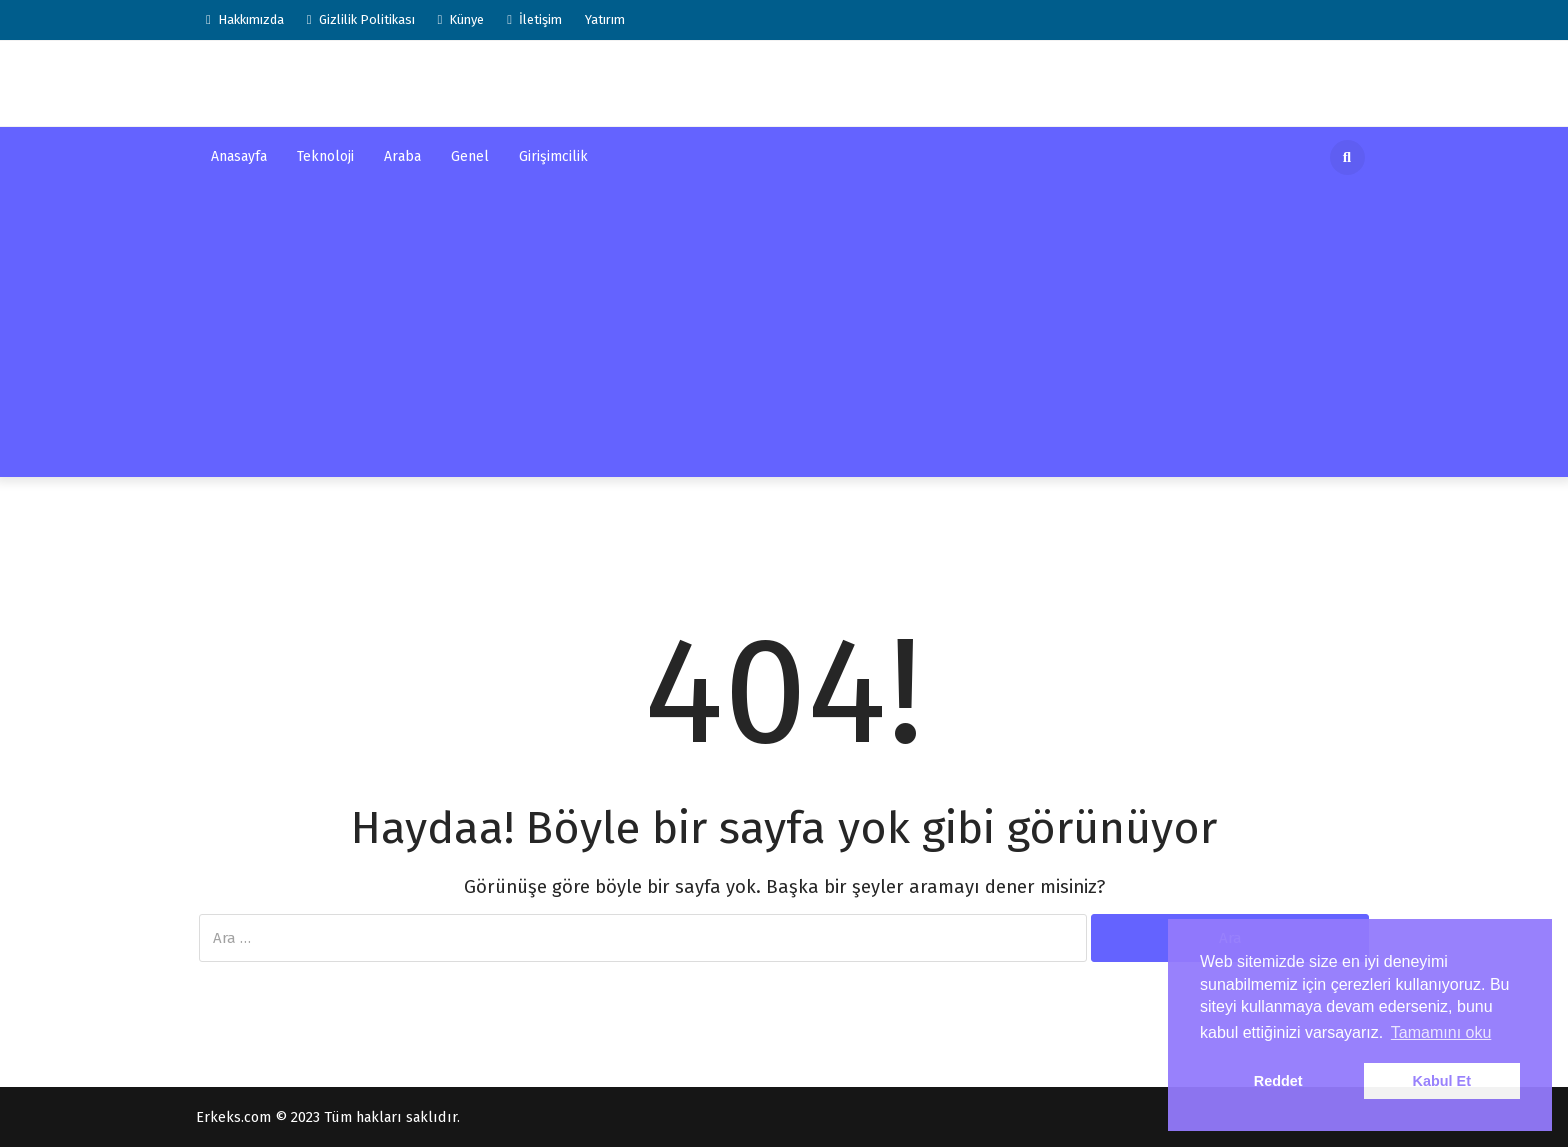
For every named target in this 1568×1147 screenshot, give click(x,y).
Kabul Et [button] (1442, 1081)
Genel (470, 156)
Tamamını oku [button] (1441, 1032)
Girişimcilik (553, 156)
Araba (402, 156)
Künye (461, 19)
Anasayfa (239, 156)
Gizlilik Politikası (361, 19)
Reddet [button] (1278, 1081)
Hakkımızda (245, 19)
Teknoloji (325, 156)
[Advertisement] (784, 337)
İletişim (534, 19)
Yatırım (605, 19)
